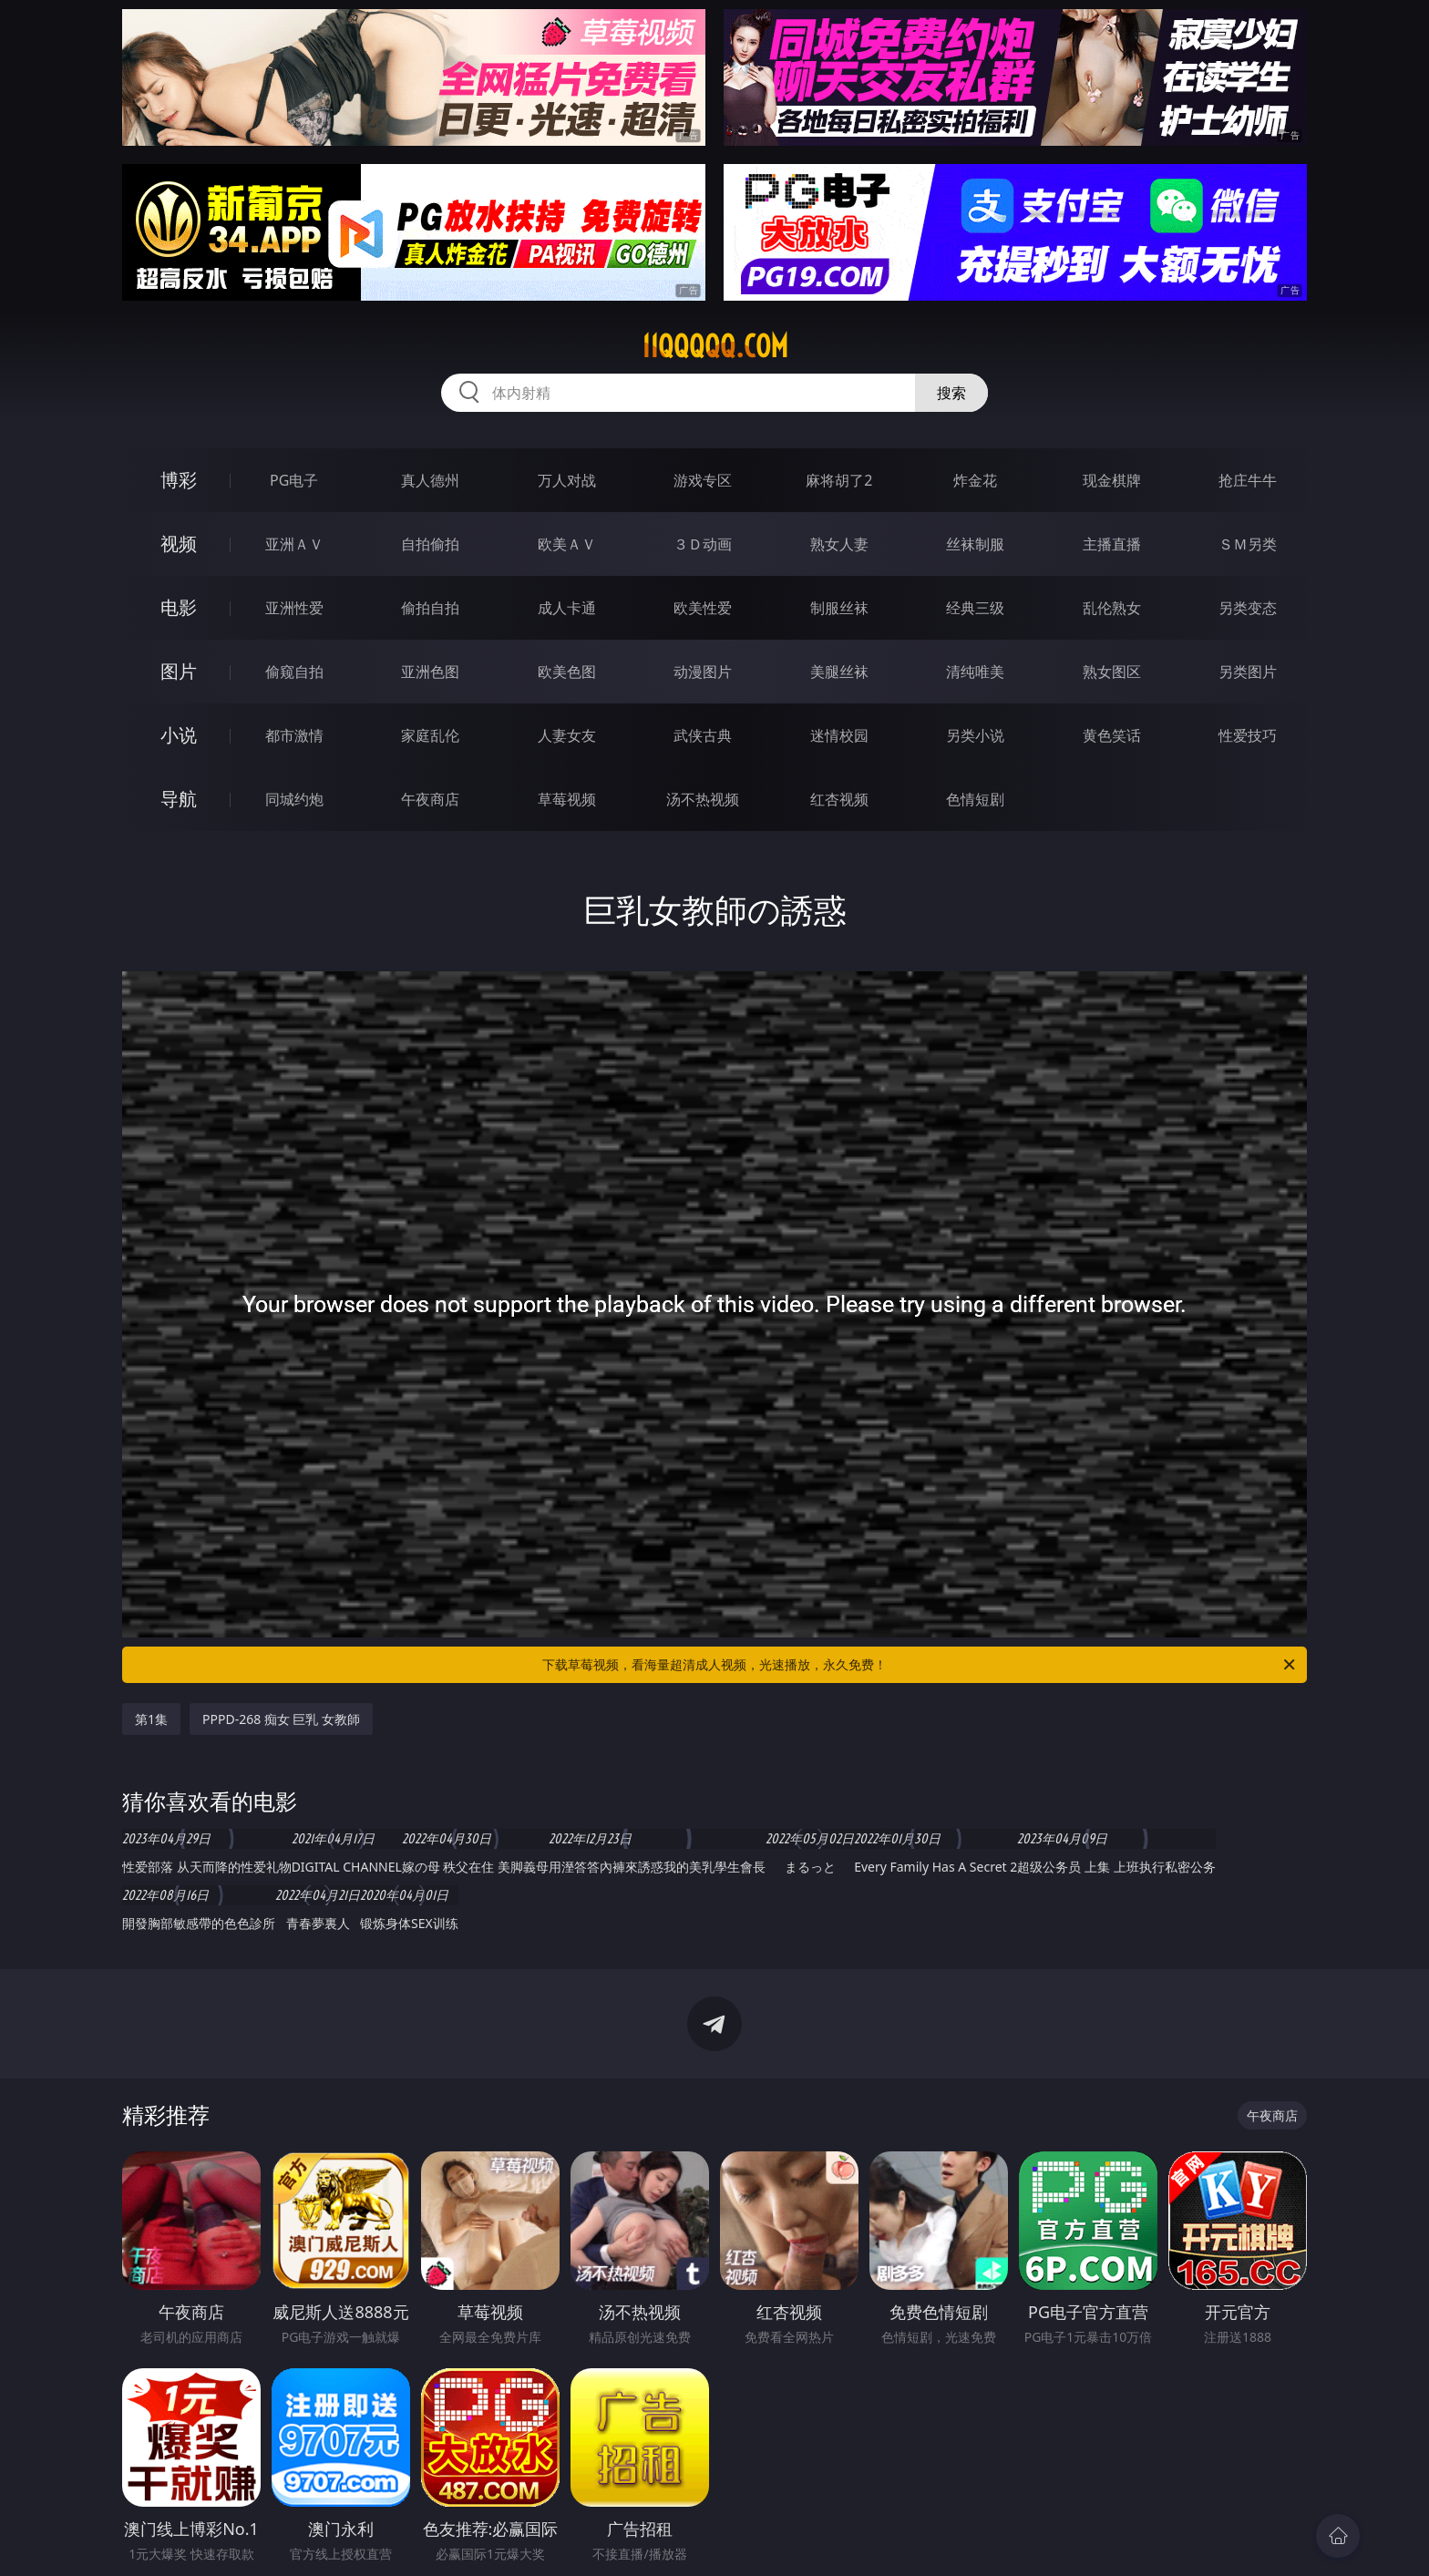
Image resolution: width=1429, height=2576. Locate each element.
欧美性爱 (702, 608)
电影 (178, 607)
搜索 (951, 393)
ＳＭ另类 (1247, 544)
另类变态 (1247, 608)
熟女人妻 (839, 544)
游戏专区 (702, 480)
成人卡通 (567, 608)
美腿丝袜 (839, 672)
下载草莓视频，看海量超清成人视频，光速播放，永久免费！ (920, 1665)
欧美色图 (567, 672)
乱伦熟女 (1112, 608)
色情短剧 (975, 799)
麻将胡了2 (839, 480)
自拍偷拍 (430, 544)
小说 (178, 735)
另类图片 (1247, 672)
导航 (178, 798)
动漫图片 (702, 672)
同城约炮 (294, 799)
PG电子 (294, 480)
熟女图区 (1112, 672)
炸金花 (975, 480)
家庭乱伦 (430, 735)
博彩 (178, 479)
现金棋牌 (1112, 480)
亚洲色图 (430, 672)
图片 (178, 671)
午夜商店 (430, 799)
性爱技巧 (1247, 735)
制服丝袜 (839, 608)
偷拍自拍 (430, 608)
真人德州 (430, 480)
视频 (178, 543)
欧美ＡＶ (567, 544)
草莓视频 (567, 799)
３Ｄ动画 (702, 544)
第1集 (151, 1719)
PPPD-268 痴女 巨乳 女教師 (281, 1719)
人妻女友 (567, 735)
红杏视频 (839, 799)
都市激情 (294, 735)
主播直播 (1112, 544)
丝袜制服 (975, 544)
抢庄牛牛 (1247, 480)
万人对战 (567, 480)
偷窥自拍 (294, 672)
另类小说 (975, 735)
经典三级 (975, 608)
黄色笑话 (1112, 735)
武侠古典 (702, 735)
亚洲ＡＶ (294, 544)
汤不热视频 (702, 799)
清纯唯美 (975, 672)
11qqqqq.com (715, 346)
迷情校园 (839, 735)
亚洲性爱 (294, 608)
